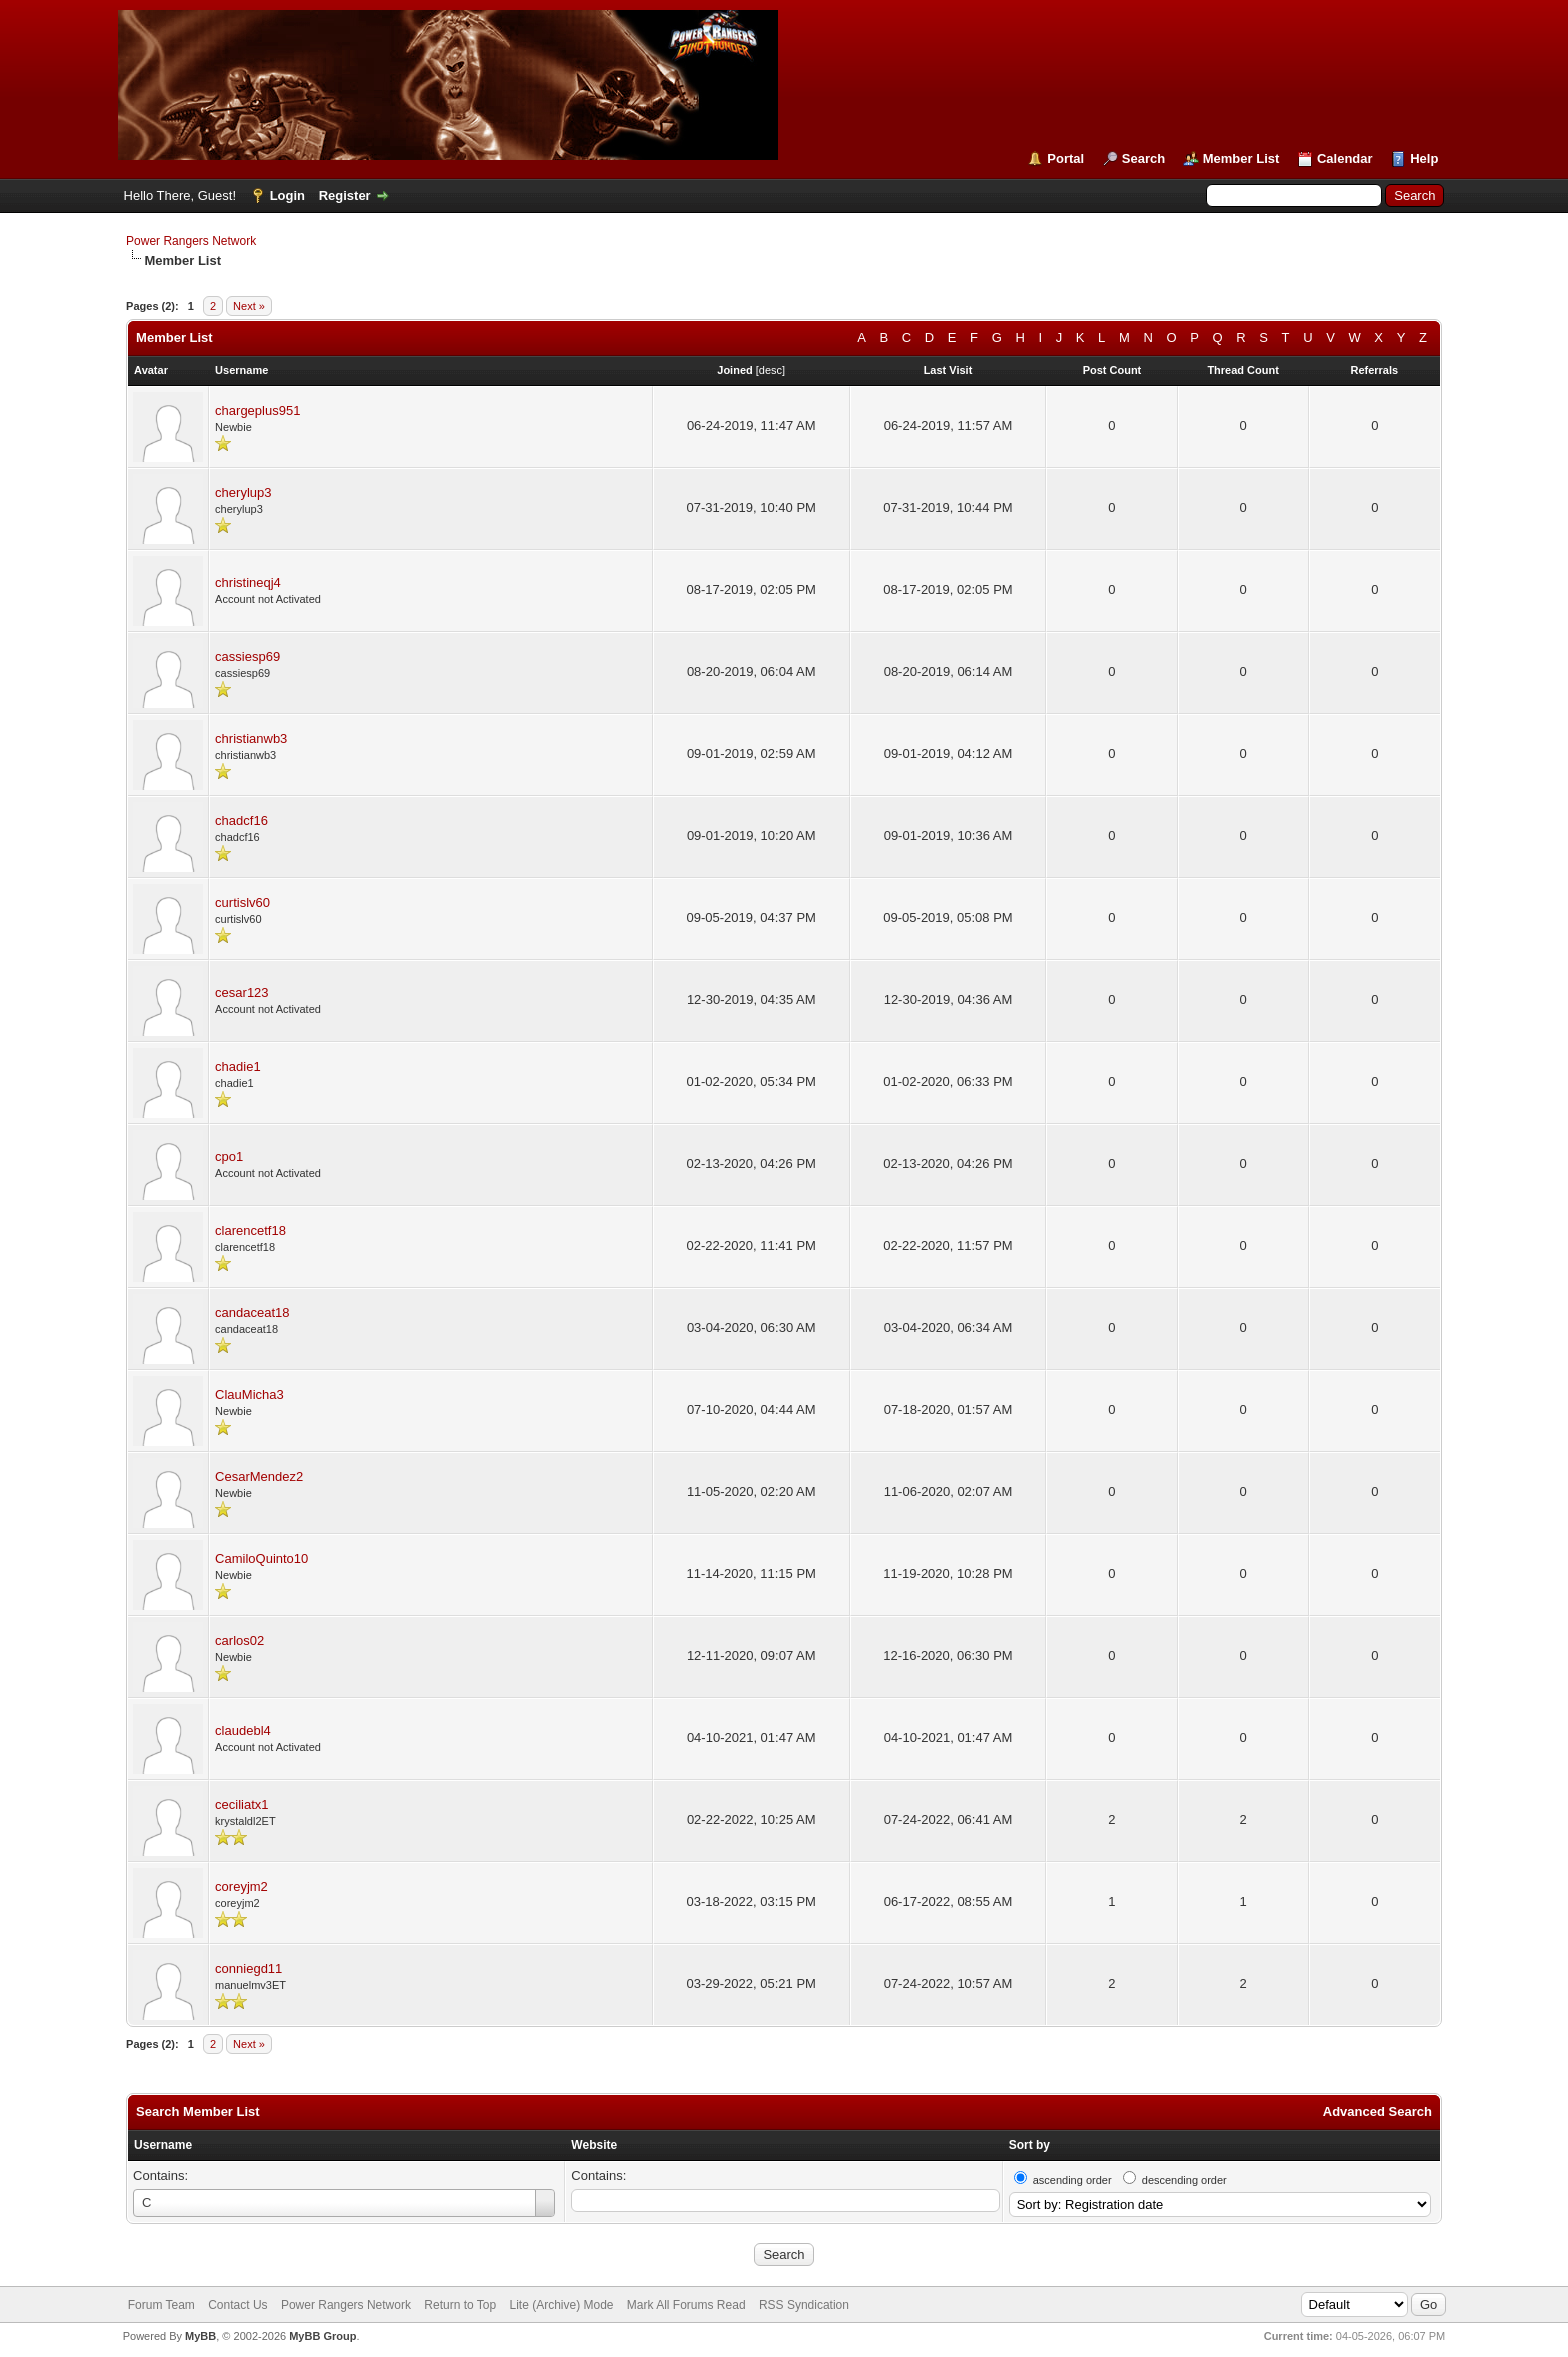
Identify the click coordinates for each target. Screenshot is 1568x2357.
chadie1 (238, 1066)
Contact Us (237, 2305)
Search (1143, 158)
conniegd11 (248, 1968)
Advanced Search (1377, 2111)
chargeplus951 (257, 410)
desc (770, 370)
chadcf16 (241, 820)
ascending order (1072, 2180)
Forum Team (161, 2305)
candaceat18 (252, 1312)
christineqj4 (248, 582)
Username (163, 2145)
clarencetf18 (250, 1230)
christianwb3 (251, 738)
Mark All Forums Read (686, 2305)
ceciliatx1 (241, 1804)
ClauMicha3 (249, 1394)
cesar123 (241, 992)
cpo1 (229, 1156)
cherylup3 (243, 492)
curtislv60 (242, 902)
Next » (249, 306)
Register (345, 195)
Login (287, 195)
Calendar (1345, 158)
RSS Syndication (804, 2305)
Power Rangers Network (191, 241)
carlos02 (239, 1640)
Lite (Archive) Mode (561, 2305)
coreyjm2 (241, 1886)
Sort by (1029, 2145)
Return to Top (460, 2305)
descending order (1184, 2180)
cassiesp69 (247, 656)
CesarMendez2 (259, 1476)
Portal (1065, 158)
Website (594, 2145)
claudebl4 (243, 1730)
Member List (1241, 158)
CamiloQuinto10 (261, 1558)
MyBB (200, 2336)
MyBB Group (322, 2336)
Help (1424, 158)
